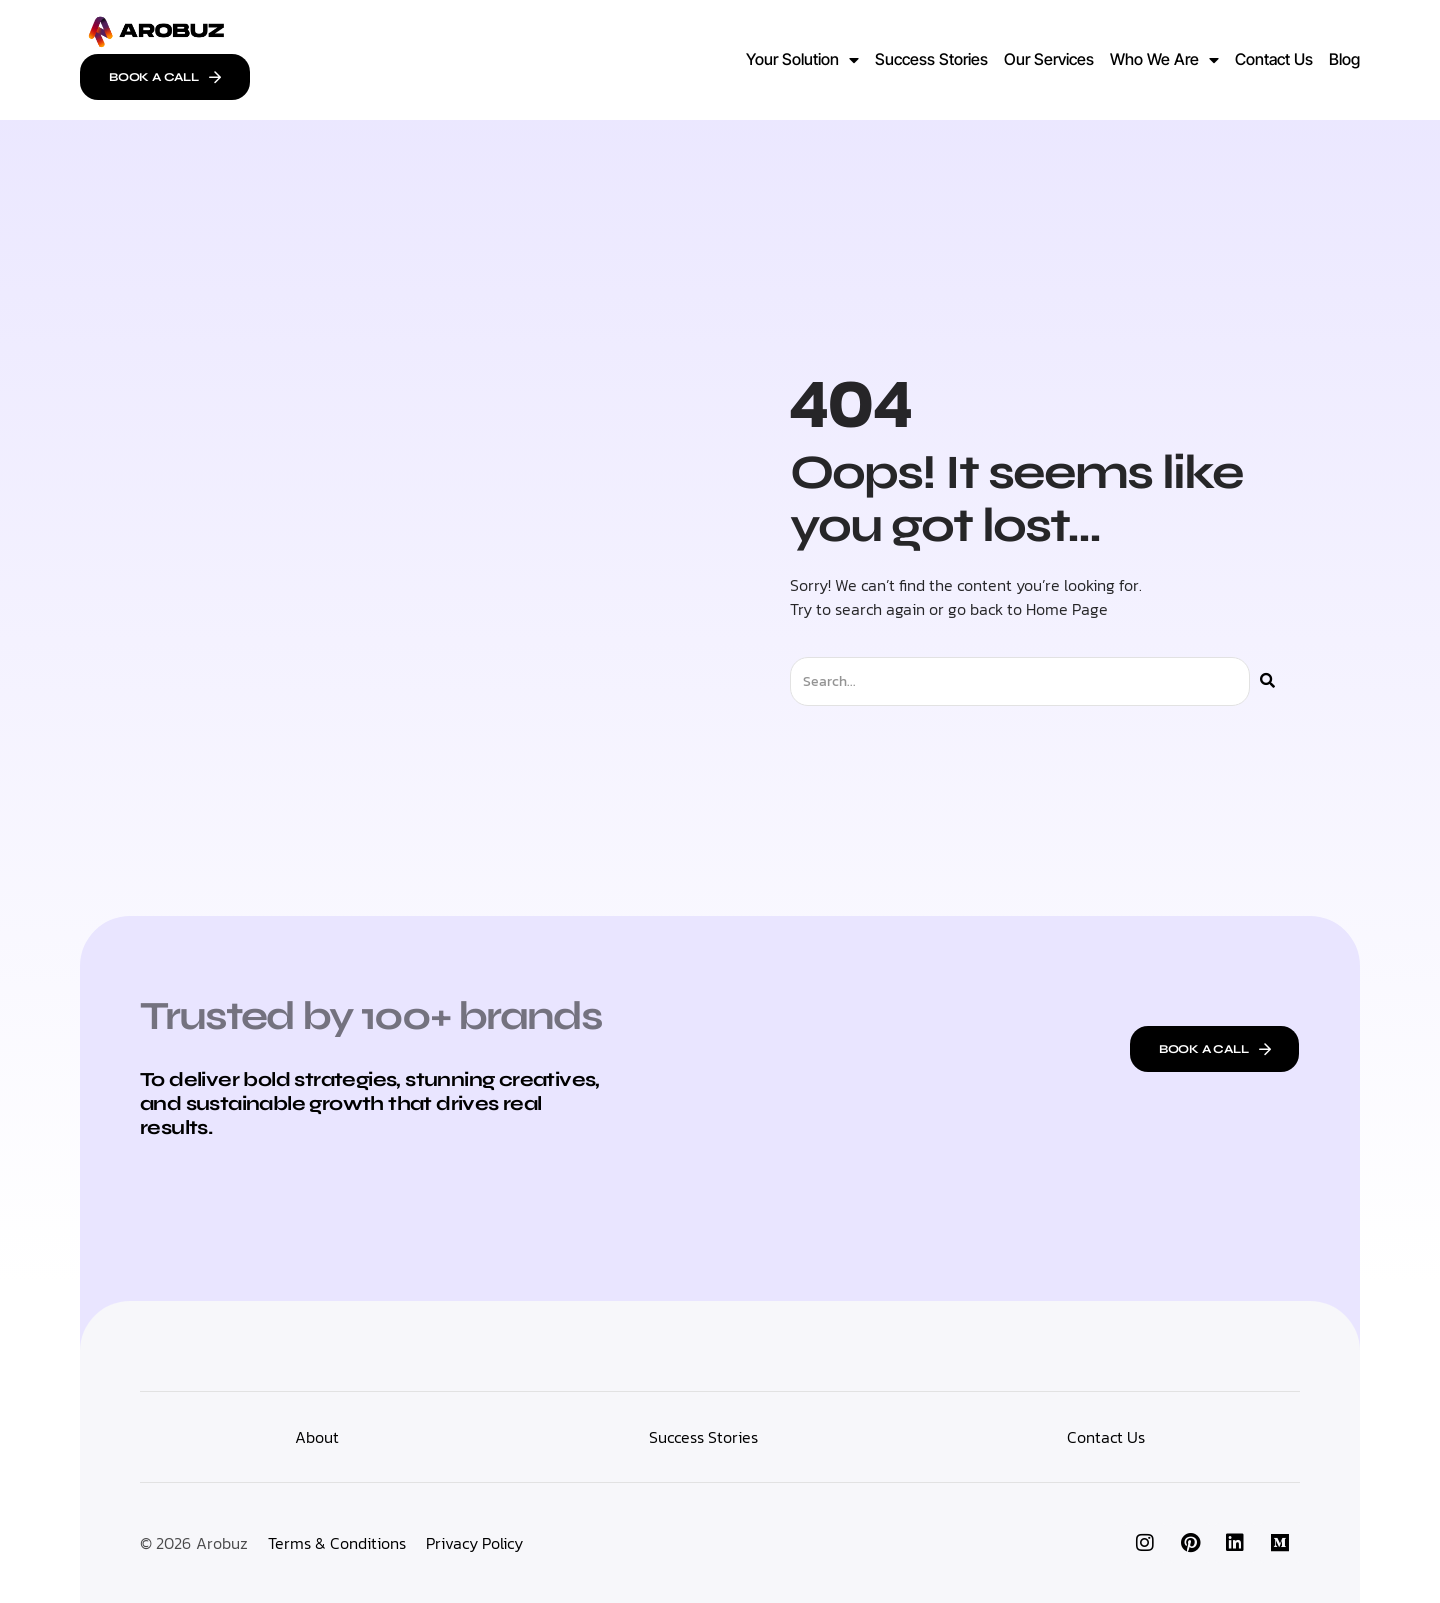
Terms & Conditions (337, 1543)
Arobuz (222, 1543)
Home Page (1067, 609)
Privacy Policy (474, 1543)
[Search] (1267, 681)
